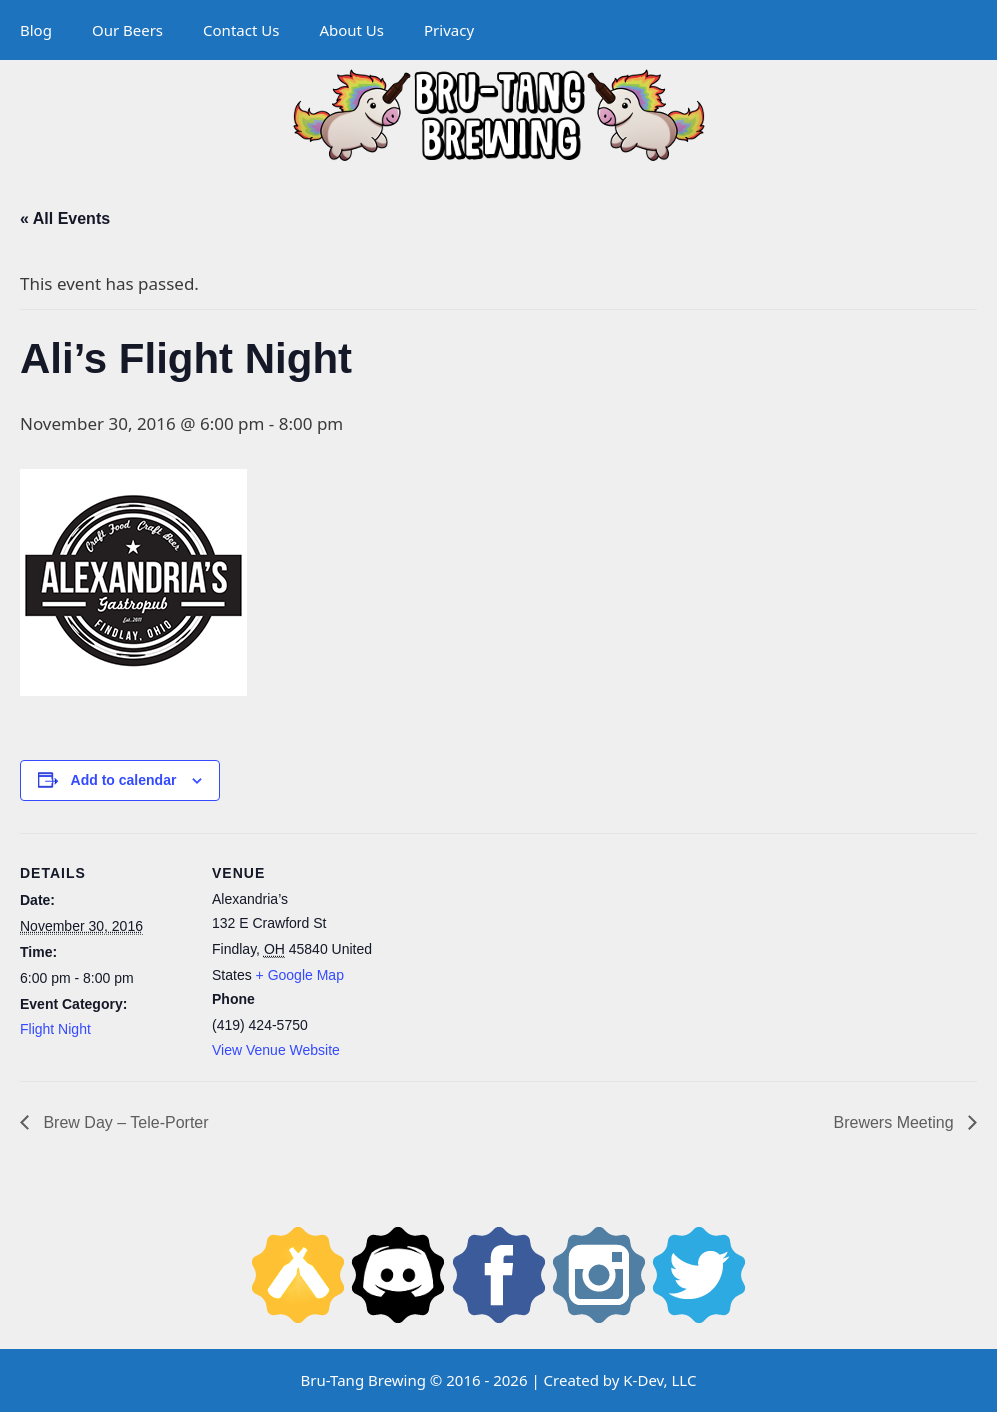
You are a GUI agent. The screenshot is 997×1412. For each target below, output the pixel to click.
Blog (36, 30)
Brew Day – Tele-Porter (124, 1122)
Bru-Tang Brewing (363, 1380)
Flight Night (55, 1029)
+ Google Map (300, 975)
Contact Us (241, 30)
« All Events (65, 218)
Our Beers (127, 30)
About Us (351, 30)
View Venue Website (276, 1050)
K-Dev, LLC (659, 1380)
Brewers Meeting (896, 1122)
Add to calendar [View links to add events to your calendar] (124, 780)
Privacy (449, 30)
